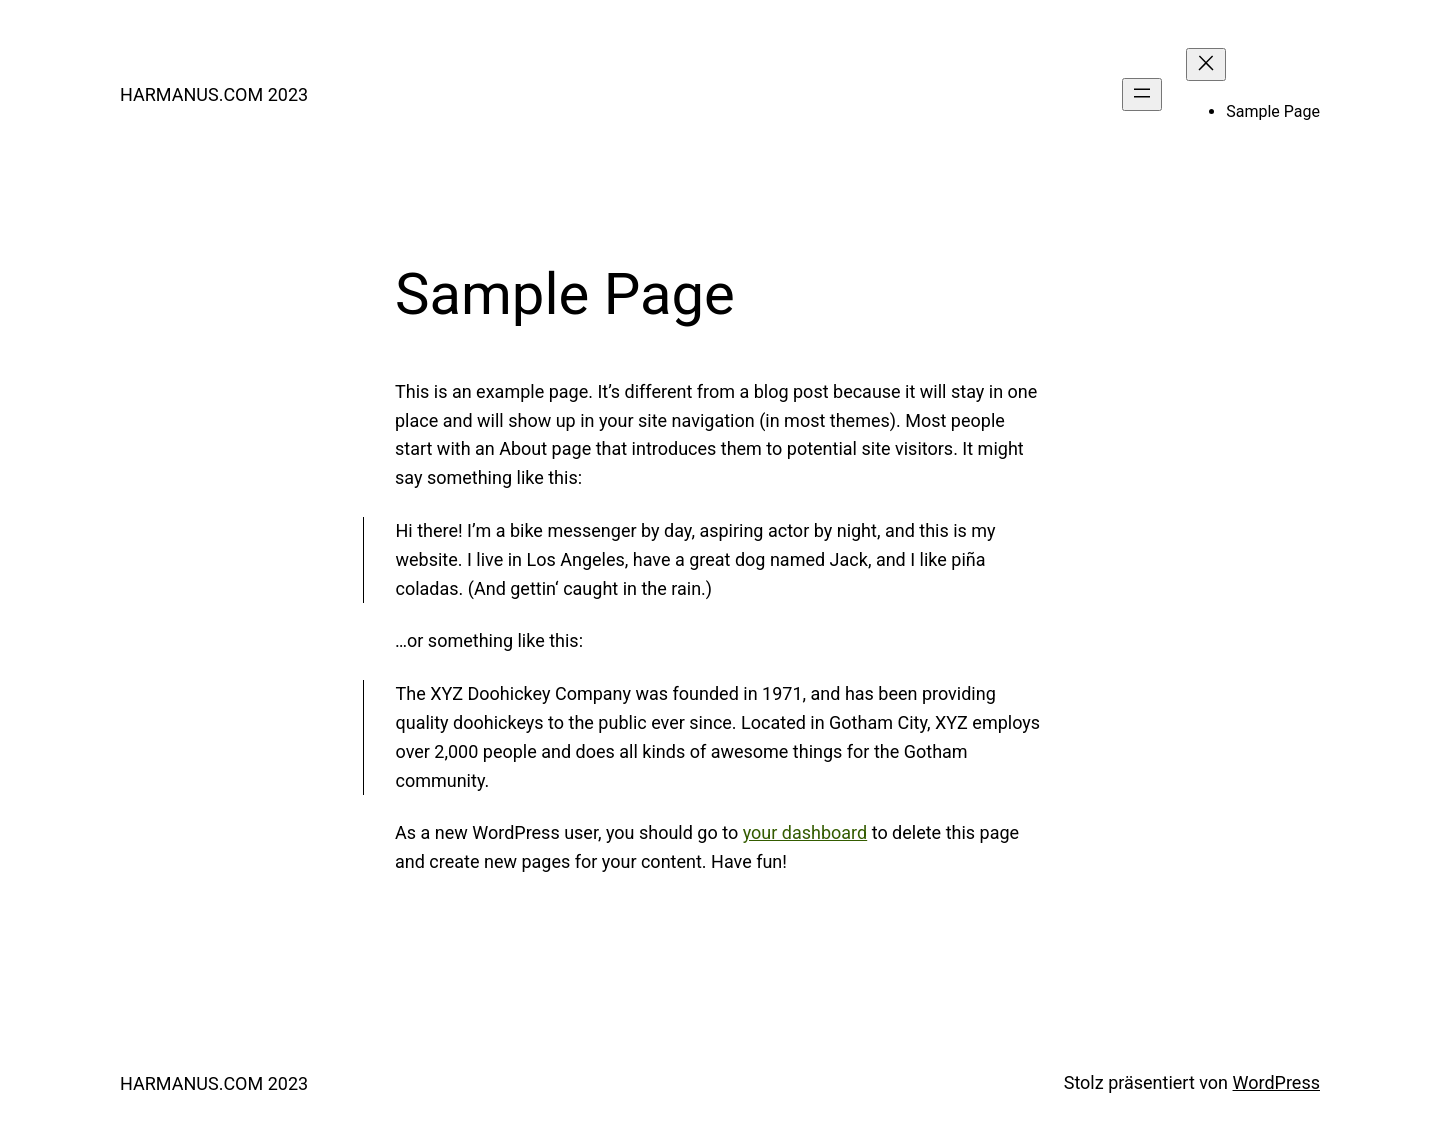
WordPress (1276, 1082)
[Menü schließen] (1206, 64)
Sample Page (1273, 111)
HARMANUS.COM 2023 (214, 94)
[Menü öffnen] (1142, 94)
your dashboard (805, 832)
